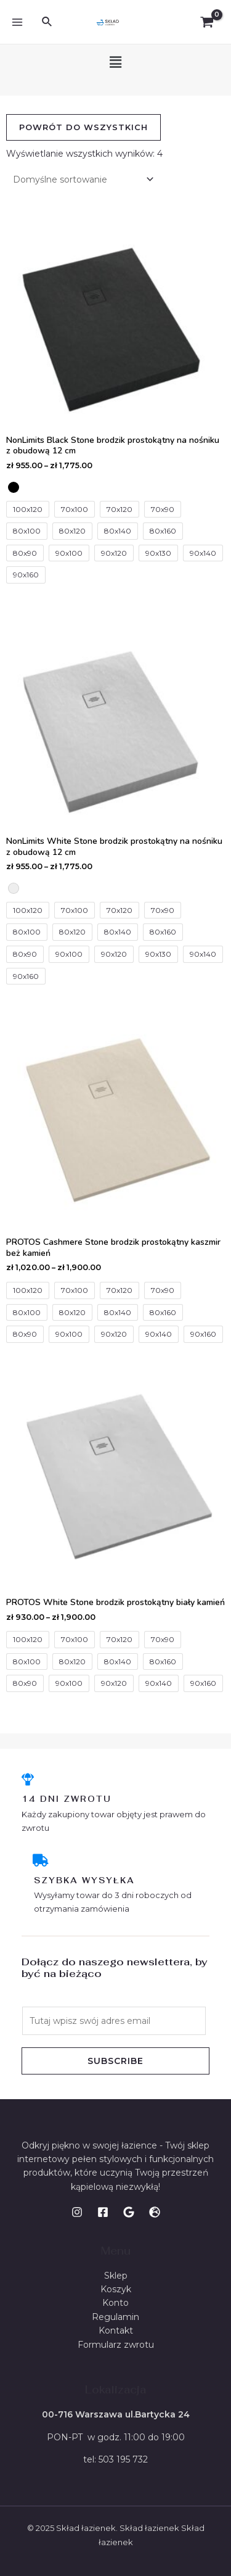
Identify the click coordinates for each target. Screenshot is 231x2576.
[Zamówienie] (81, 179)
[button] (115, 62)
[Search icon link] (47, 22)
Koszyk (115, 2289)
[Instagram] (77, 2212)
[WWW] (154, 2212)
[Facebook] (102, 2212)
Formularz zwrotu (116, 2344)
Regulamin (115, 2316)
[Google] (128, 2212)
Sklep (116, 2275)
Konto (115, 2302)
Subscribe (115, 2060)
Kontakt (116, 2330)
